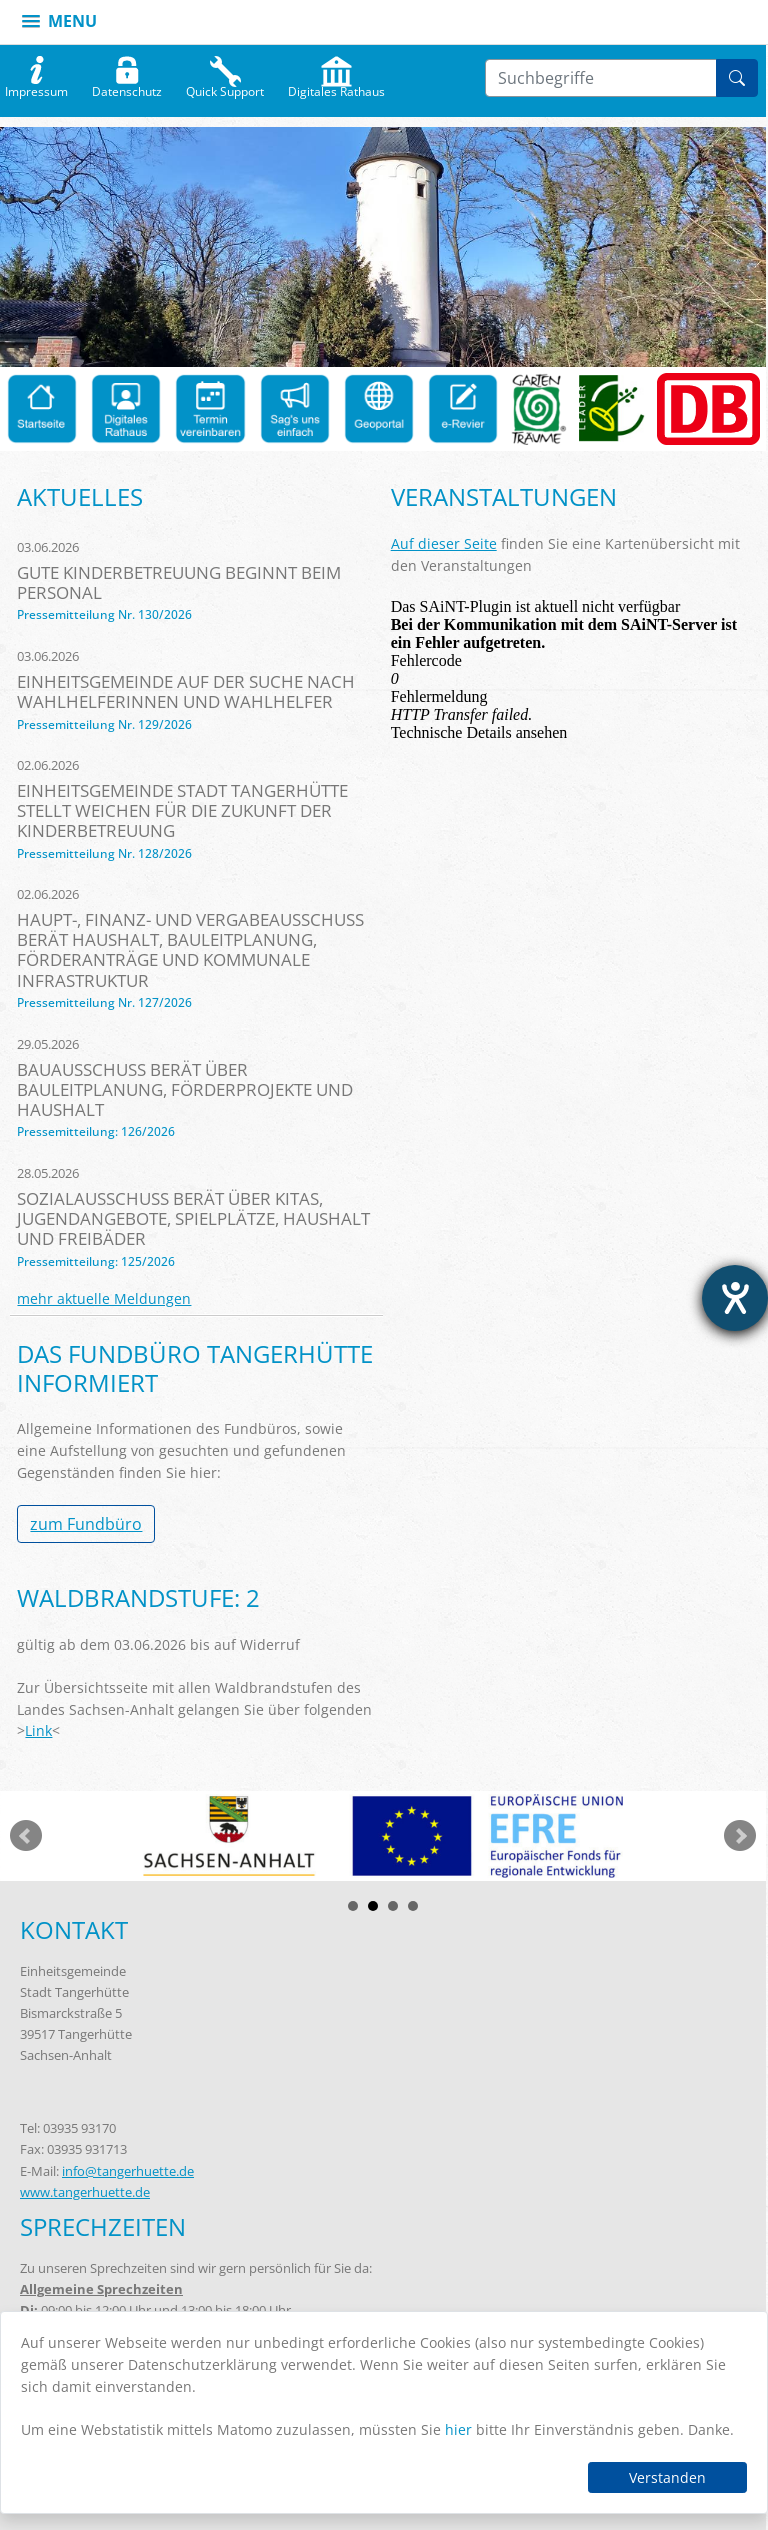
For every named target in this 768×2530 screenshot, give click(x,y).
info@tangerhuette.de (128, 2171)
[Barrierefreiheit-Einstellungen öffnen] (735, 1298)
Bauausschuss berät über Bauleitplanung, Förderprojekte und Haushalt (185, 1089)
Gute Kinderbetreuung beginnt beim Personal (179, 582)
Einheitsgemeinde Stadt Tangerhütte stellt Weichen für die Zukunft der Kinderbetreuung (182, 810)
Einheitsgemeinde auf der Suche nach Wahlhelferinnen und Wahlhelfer (186, 691)
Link (38, 1730)
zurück (26, 1836)
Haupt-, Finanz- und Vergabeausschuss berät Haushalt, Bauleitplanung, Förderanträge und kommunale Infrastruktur (190, 949)
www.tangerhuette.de (85, 2192)
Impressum (36, 87)
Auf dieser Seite (444, 543)
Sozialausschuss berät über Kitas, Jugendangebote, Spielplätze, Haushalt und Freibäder (193, 1218)
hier (458, 2429)
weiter (740, 1836)
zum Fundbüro (86, 1524)
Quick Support (225, 87)
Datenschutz (127, 87)
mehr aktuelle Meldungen (104, 1298)
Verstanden (667, 2477)
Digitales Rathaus (336, 87)
